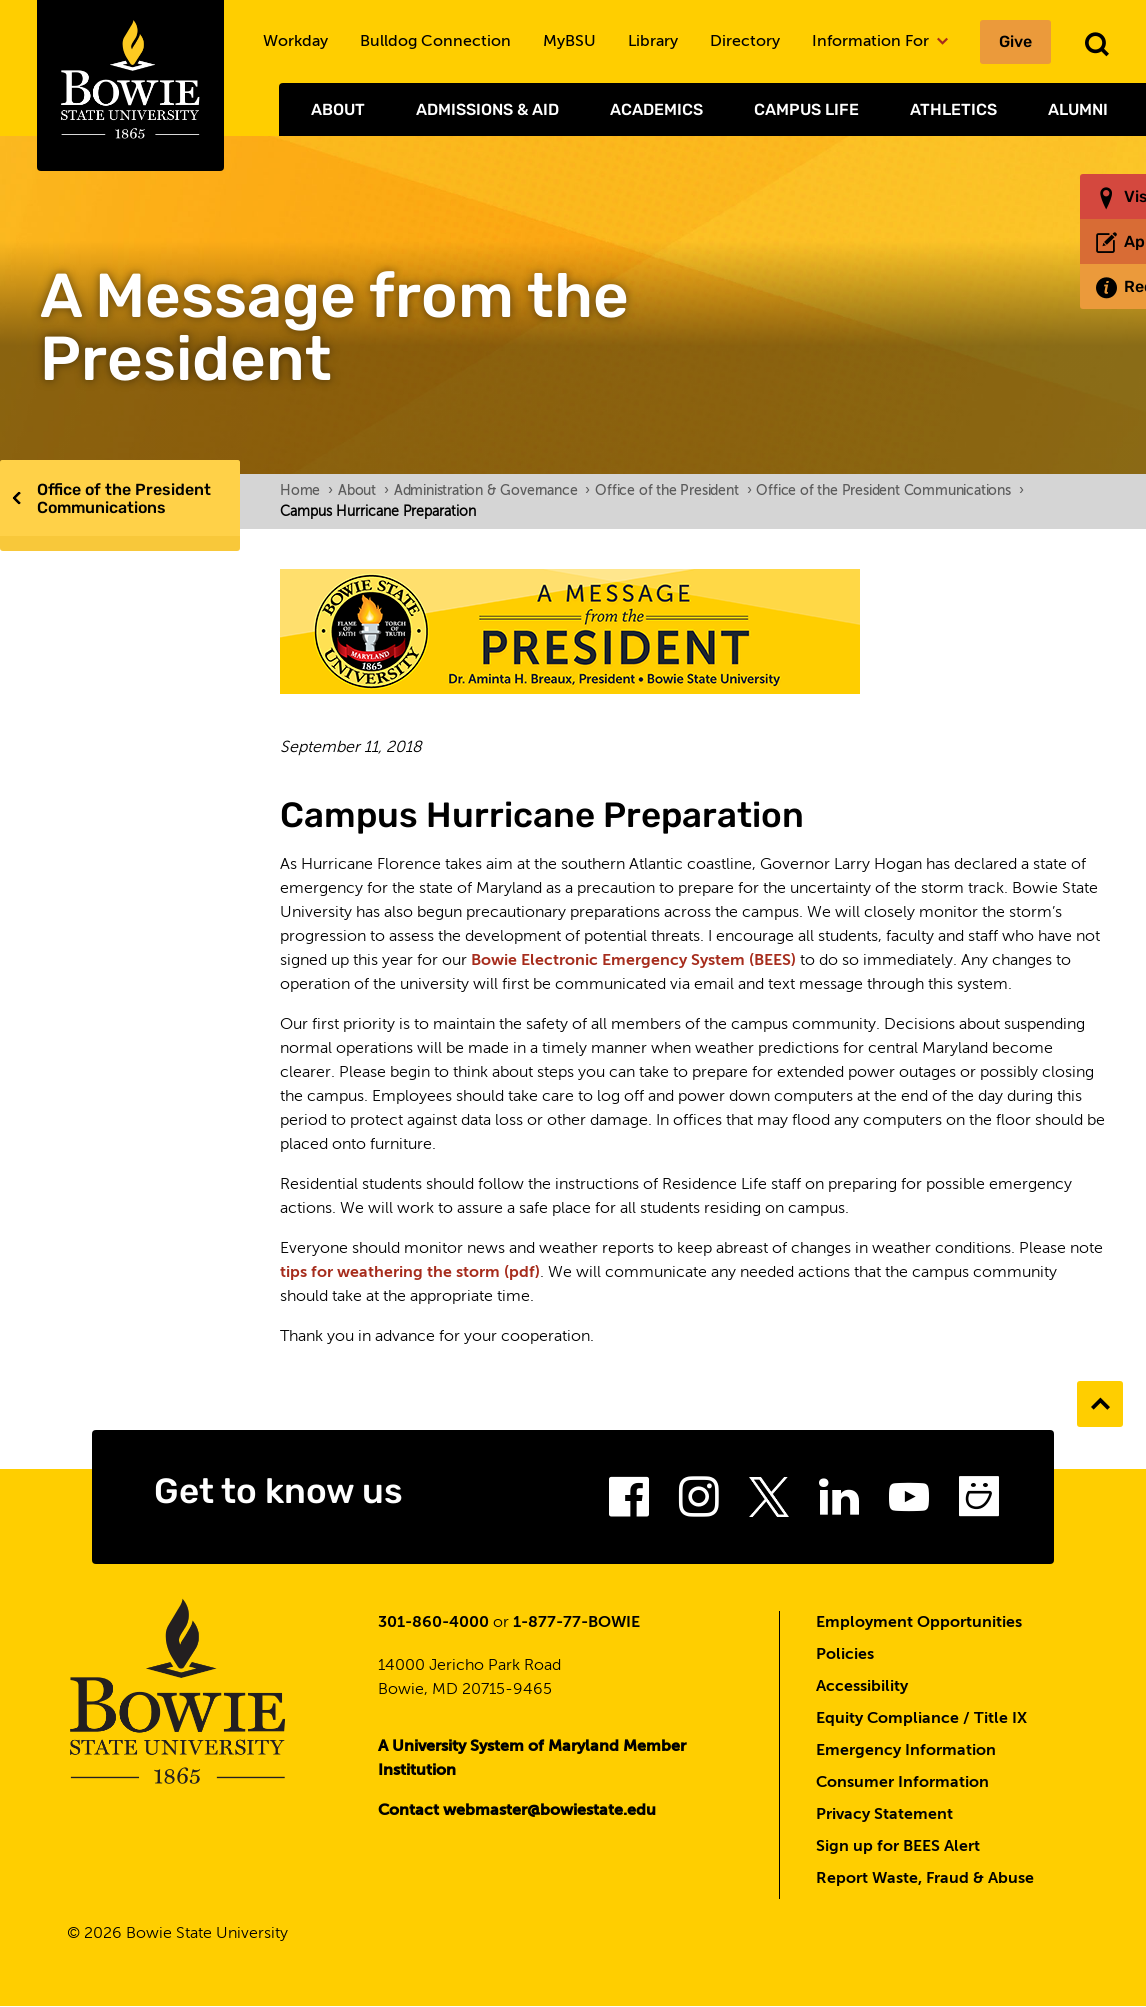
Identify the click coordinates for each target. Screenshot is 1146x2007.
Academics (656, 109)
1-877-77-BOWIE (576, 1623)
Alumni (1078, 109)
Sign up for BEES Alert (898, 1847)
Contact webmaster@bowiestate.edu (517, 1811)
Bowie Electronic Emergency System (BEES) (633, 961)
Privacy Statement (884, 1815)
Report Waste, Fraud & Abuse (925, 1879)
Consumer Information (902, 1783)
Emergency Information (906, 1751)
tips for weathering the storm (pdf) (410, 1273)
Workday (295, 42)
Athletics (953, 109)
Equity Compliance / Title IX (921, 1719)
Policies (845, 1655)
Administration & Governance (492, 491)
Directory (745, 42)
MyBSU (569, 42)
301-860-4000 (433, 1623)
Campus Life (806, 109)
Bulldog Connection (435, 42)
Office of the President (673, 491)
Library (653, 42)
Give (1015, 41)
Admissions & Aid (487, 109)
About (338, 109)
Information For (880, 42)
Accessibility (862, 1687)
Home (306, 491)
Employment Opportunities (919, 1623)
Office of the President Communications (124, 498)
